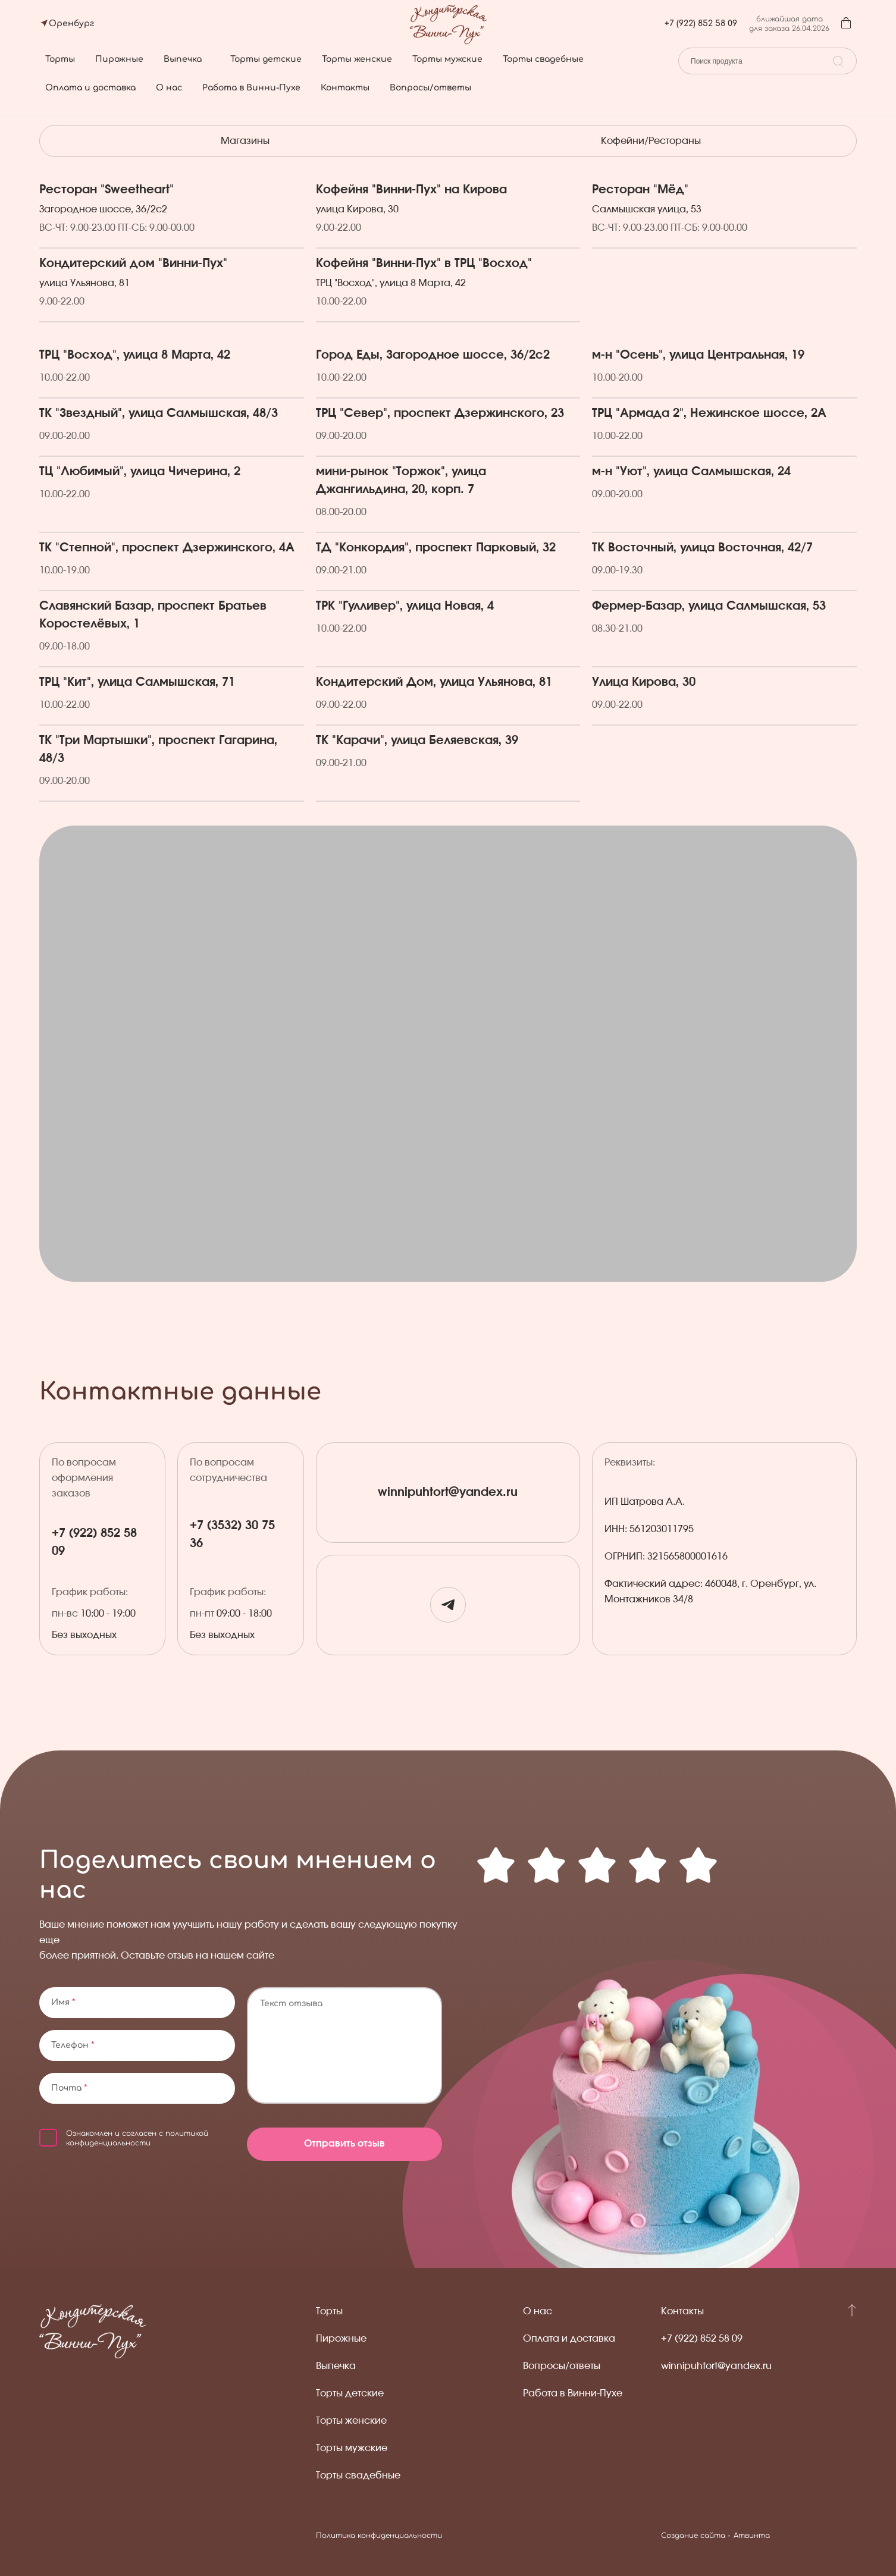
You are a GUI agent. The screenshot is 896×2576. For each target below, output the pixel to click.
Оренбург (71, 23)
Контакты (345, 87)
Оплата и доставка (90, 87)
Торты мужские (447, 59)
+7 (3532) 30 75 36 (232, 1535)
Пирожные (119, 59)
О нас (169, 87)
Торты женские (357, 59)
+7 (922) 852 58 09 (701, 23)
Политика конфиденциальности (379, 2535)
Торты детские (266, 59)
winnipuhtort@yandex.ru (448, 1493)
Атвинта (752, 2535)
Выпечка (183, 59)
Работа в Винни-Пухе (251, 87)
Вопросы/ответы (430, 87)
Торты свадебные (543, 59)
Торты (60, 59)
